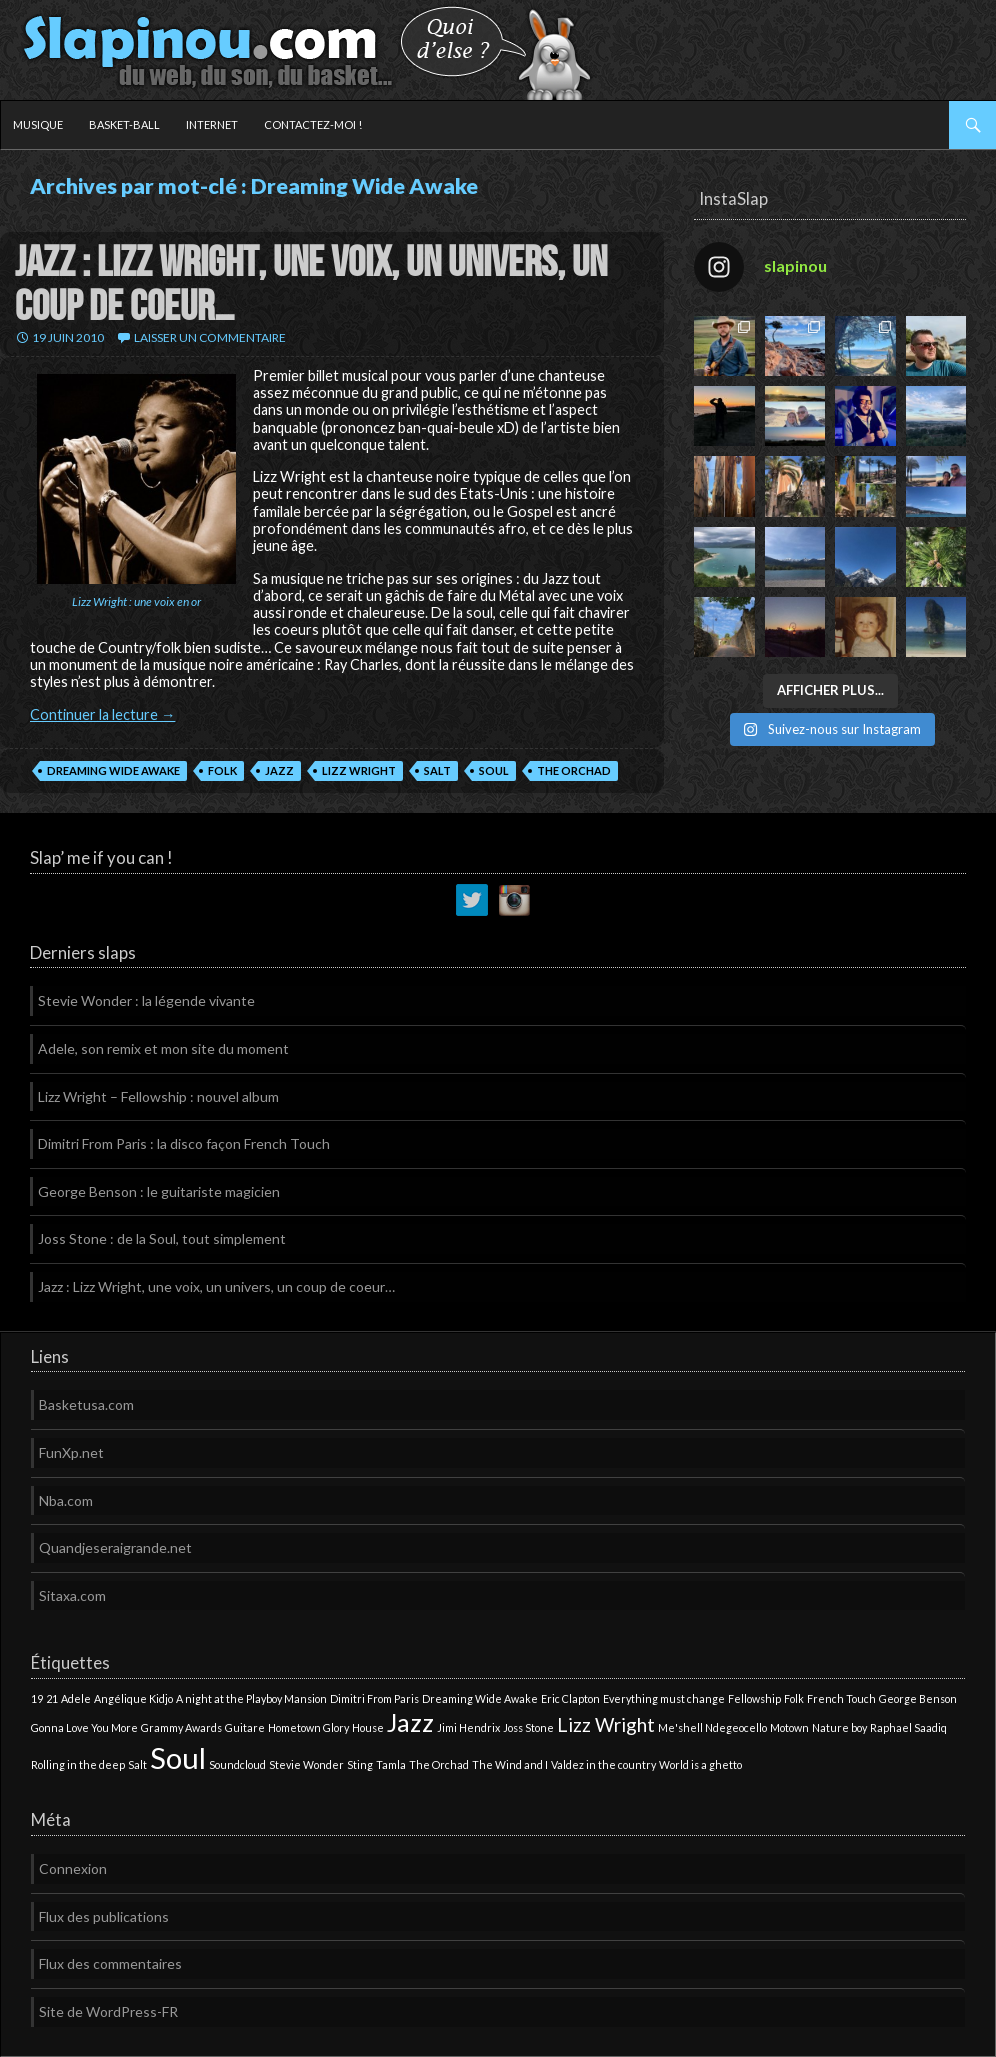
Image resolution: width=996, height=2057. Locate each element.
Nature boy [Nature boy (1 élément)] (839, 1727)
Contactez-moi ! (313, 124)
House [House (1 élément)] (368, 1727)
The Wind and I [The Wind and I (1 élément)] (510, 1764)
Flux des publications (104, 1916)
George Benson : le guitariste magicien (159, 1191)
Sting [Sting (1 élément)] (360, 1764)
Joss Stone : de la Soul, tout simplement (162, 1238)
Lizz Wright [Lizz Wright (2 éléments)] (606, 1724)
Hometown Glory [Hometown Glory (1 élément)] (308, 1727)
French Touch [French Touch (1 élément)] (841, 1698)
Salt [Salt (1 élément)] (137, 1764)
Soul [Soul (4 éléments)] (178, 1757)
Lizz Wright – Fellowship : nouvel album (158, 1096)
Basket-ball (124, 124)
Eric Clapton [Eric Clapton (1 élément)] (570, 1698)
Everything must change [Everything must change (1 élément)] (664, 1698)
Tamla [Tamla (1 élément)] (391, 1764)
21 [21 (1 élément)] (52, 1698)
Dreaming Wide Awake (113, 770)
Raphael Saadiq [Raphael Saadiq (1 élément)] (908, 1727)
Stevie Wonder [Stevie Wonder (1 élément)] (306, 1764)
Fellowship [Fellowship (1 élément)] (754, 1698)
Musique (38, 124)
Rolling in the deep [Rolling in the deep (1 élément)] (78, 1764)
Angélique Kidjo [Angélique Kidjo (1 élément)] (133, 1698)
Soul (494, 770)
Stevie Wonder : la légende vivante (146, 1000)
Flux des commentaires (110, 1963)
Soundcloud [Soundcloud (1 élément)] (237, 1764)
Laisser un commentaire (210, 337)
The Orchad (574, 770)
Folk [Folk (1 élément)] (794, 1698)
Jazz (279, 770)
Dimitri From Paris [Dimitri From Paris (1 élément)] (374, 1698)
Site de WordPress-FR (108, 2011)
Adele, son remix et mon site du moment (163, 1048)
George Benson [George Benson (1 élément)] (918, 1698)
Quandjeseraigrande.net (115, 1547)
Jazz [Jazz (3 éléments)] (410, 1722)
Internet (212, 124)
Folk (222, 770)
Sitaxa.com (72, 1595)
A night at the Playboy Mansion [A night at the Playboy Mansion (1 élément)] (251, 1698)
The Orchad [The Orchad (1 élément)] (439, 1764)
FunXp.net (71, 1452)
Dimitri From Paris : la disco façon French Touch (184, 1143)
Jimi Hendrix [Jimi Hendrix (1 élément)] (468, 1727)
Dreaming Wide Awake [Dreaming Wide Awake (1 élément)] (480, 1698)
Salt (437, 770)
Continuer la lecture (102, 714)
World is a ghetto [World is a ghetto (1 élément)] (700, 1764)
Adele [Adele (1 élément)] (76, 1698)
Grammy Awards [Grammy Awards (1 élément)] (181, 1727)
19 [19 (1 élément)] (37, 1698)
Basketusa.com (86, 1404)
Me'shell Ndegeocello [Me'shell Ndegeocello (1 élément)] (712, 1727)
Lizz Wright (359, 770)
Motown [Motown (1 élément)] (789, 1727)
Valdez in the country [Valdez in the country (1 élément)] (603, 1764)
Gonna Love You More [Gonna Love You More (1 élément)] (84, 1727)
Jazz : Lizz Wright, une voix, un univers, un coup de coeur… (311, 284)
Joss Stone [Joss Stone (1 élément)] (528, 1727)
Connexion (73, 1868)
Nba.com (66, 1500)
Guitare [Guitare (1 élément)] (245, 1727)
